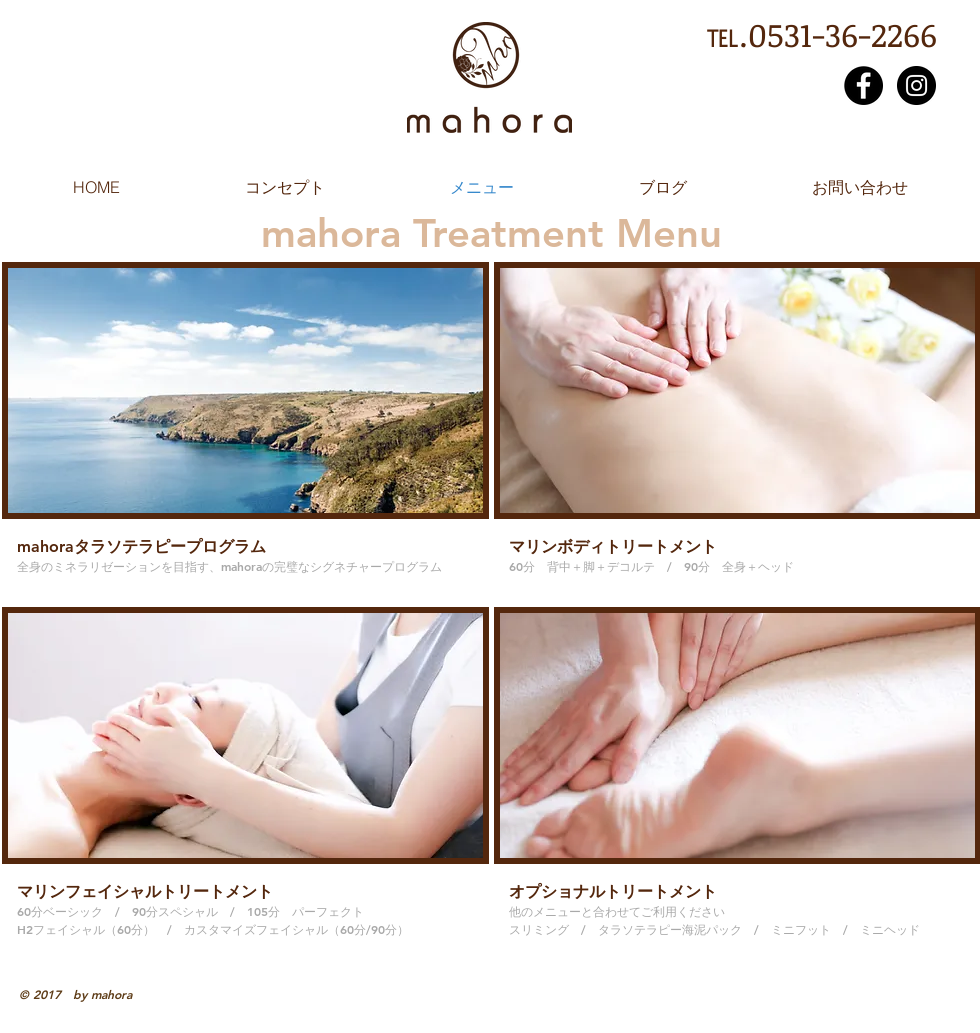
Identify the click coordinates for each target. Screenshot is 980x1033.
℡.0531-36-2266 (821, 34)
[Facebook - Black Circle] (863, 85)
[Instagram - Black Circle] (916, 85)
